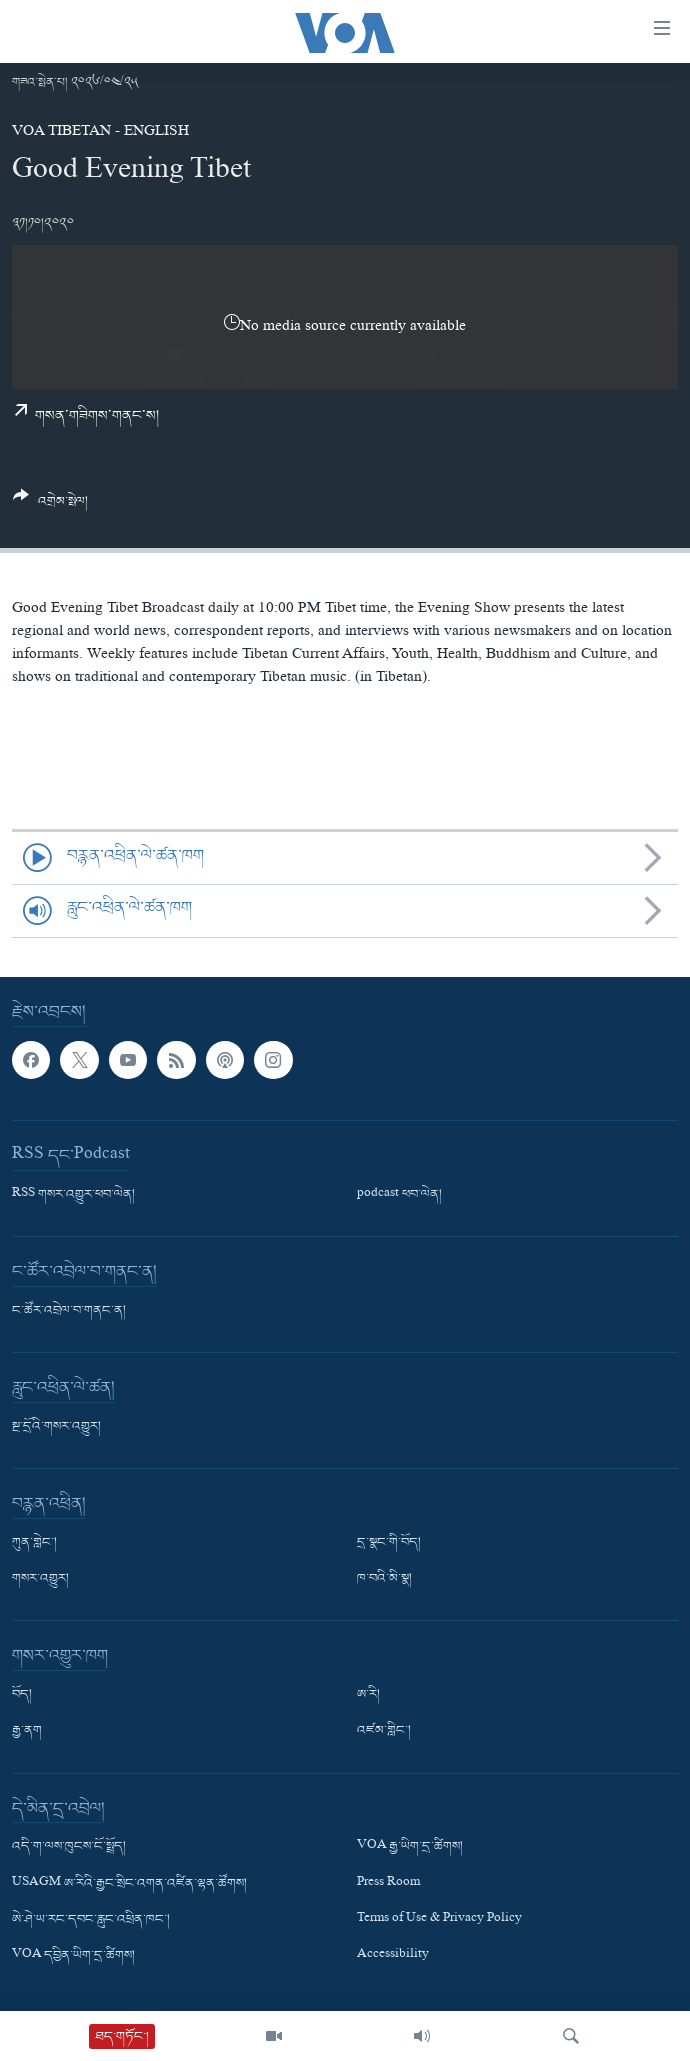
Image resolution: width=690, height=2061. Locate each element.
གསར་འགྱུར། (40, 1579)
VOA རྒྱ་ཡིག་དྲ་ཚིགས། (410, 1847)
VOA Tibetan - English (100, 133)
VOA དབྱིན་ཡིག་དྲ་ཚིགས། (73, 1956)
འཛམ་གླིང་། (384, 1731)
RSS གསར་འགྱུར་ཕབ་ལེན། (73, 1195)
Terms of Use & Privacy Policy (439, 1919)
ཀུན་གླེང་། (34, 1543)
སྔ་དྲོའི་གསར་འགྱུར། (56, 1427)
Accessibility (393, 1956)
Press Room (388, 1883)
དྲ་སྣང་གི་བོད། (389, 1543)
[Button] (50, 506)
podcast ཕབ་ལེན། (399, 1195)
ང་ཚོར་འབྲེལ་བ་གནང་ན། (69, 1311)
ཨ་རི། (368, 1695)
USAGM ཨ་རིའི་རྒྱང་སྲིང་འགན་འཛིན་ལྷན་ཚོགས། (129, 1883)
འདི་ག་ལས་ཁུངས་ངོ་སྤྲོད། (69, 1847)
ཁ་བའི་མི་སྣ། (384, 1579)
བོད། (22, 1695)
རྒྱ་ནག (27, 1731)
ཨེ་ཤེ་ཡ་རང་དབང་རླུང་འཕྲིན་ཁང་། (91, 1919)
